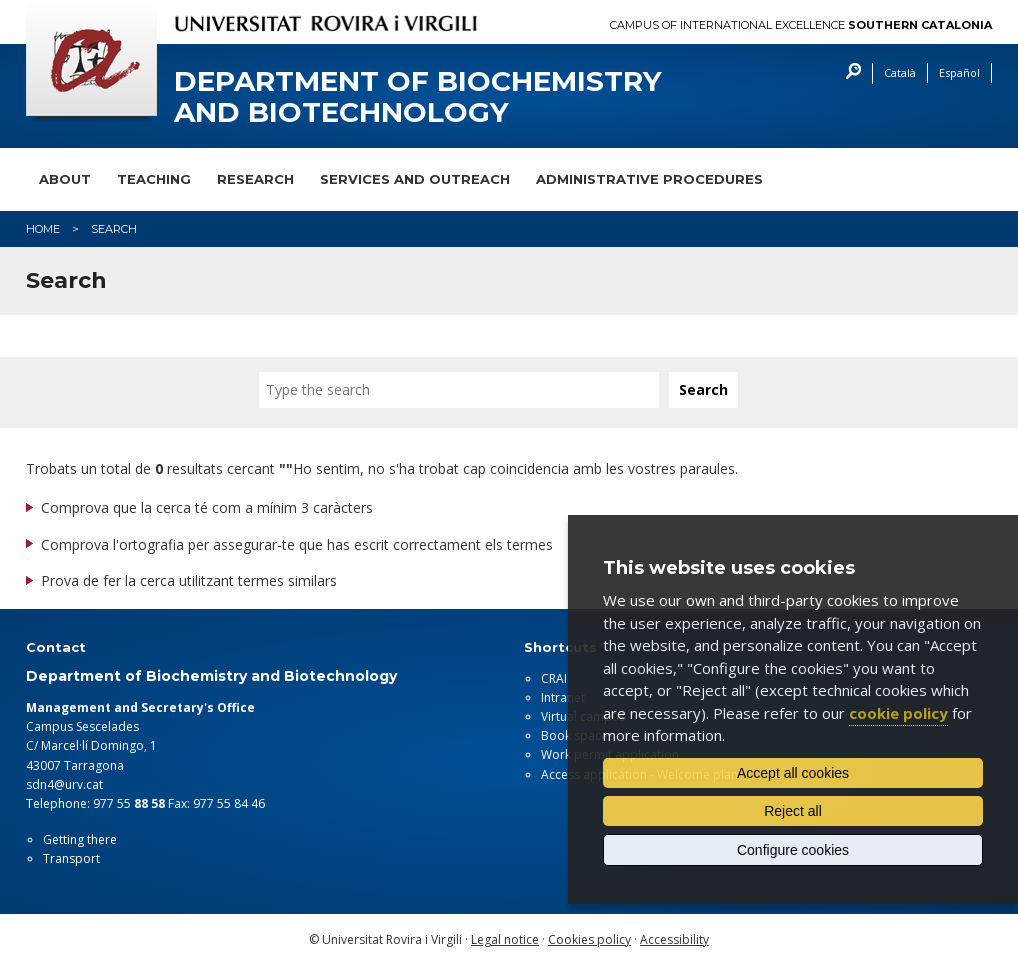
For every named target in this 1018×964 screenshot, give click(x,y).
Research (255, 179)
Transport (71, 858)
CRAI (554, 678)
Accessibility (674, 939)
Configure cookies (793, 850)
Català (900, 72)
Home (43, 229)
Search (848, 73)
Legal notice (505, 939)
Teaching (154, 179)
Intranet (563, 697)
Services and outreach (415, 179)
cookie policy (898, 713)
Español (959, 72)
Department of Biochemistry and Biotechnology (418, 97)
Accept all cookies (793, 773)
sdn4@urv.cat (64, 784)
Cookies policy (589, 939)
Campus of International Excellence (801, 25)
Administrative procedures (649, 179)
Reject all (793, 811)
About (65, 179)
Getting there (80, 839)
